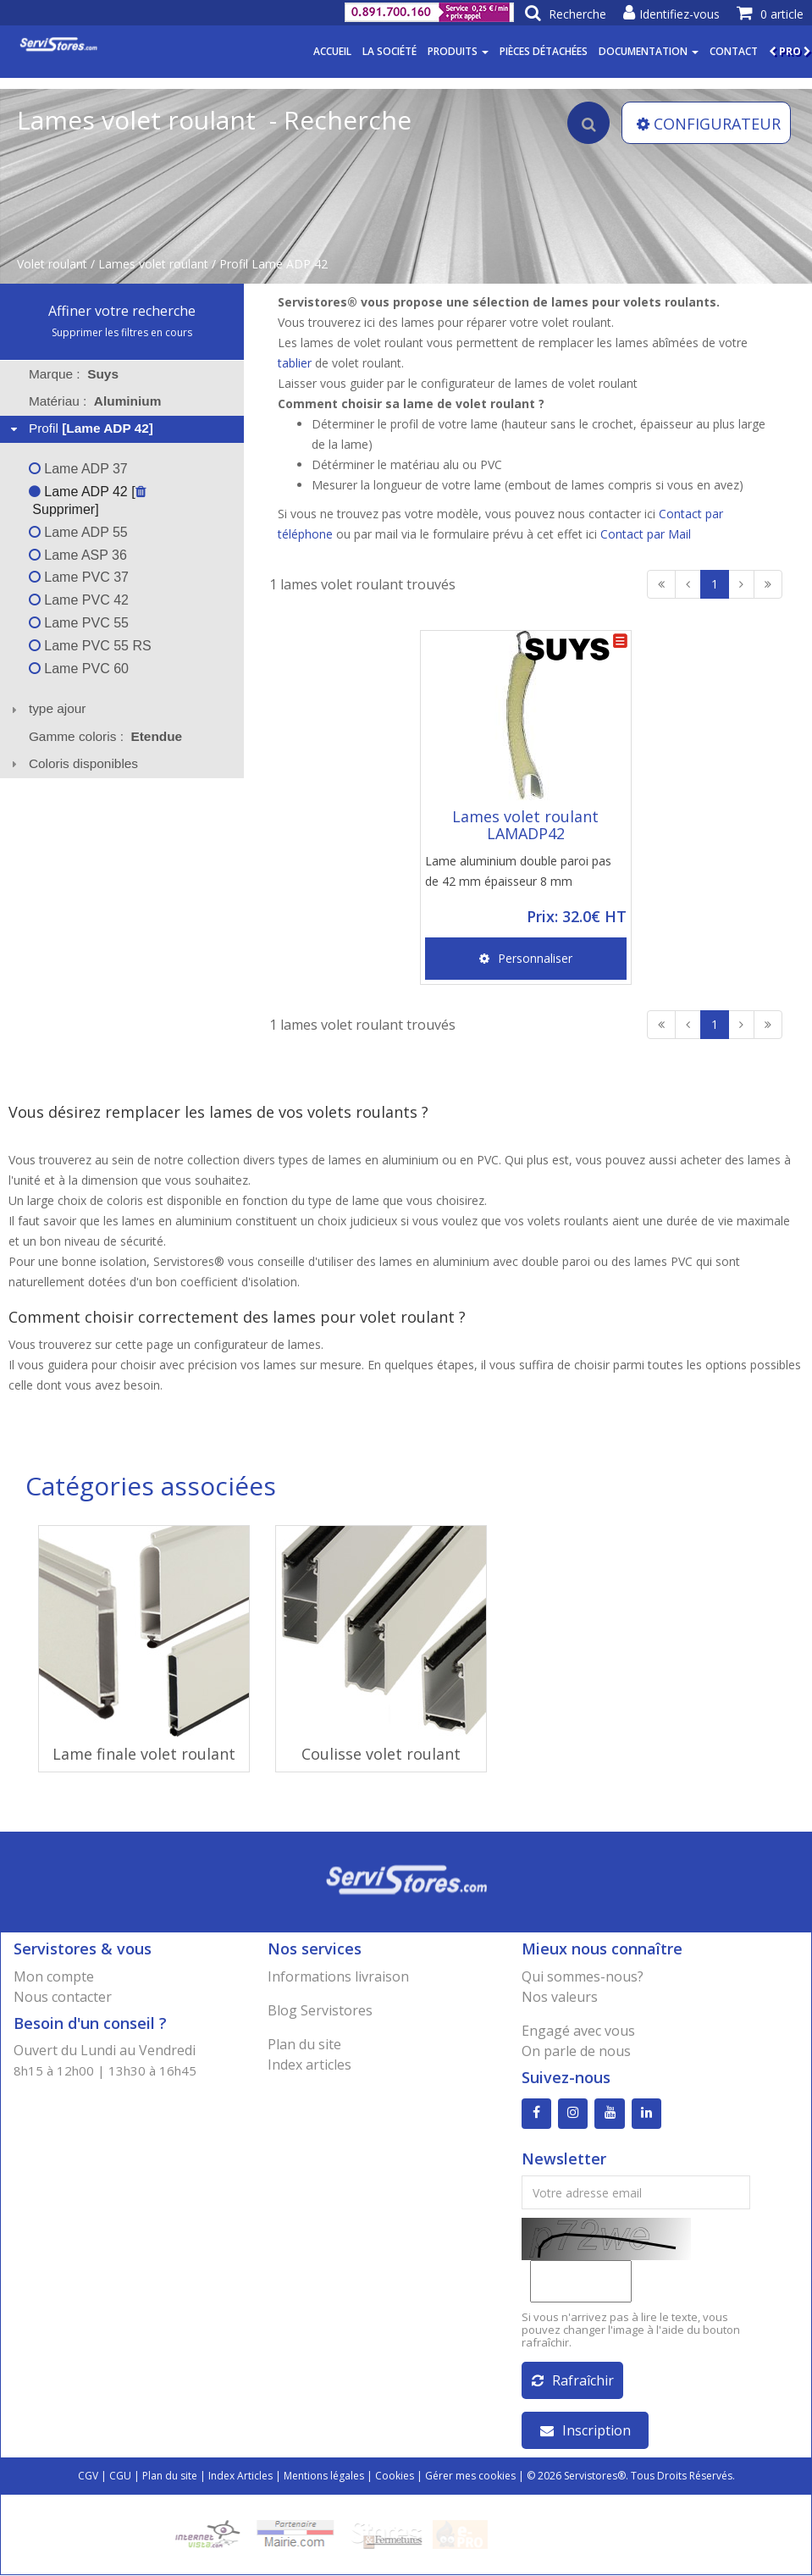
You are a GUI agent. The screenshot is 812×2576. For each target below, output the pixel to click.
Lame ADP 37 (78, 469)
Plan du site (304, 2044)
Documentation (649, 51)
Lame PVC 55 (79, 623)
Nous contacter (63, 1996)
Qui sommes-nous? (583, 1976)
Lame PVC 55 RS (90, 645)
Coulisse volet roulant (381, 1754)
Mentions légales (324, 2476)
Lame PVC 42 (79, 600)
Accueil (332, 51)
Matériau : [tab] (95, 401)
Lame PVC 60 (79, 668)
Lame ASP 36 (78, 555)
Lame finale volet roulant (143, 1754)
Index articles (309, 2064)
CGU (120, 2476)
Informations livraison (338, 1976)
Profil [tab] (80, 428)
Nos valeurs (560, 1996)
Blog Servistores (320, 2010)
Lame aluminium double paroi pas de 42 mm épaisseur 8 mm (518, 871)
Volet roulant (52, 264)
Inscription (585, 2431)
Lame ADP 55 (78, 532)
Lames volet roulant (153, 264)
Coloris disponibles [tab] (72, 763)
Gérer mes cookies (470, 2476)
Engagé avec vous (578, 2030)
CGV (88, 2476)
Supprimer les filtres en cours (122, 332)
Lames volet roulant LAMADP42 (525, 824)
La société (389, 51)
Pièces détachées (544, 51)
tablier (295, 363)
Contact (734, 51)
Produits (458, 51)
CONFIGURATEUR (709, 123)
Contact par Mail (645, 534)
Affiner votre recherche (122, 310)
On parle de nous (576, 2051)
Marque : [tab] (74, 374)
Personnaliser (525, 958)
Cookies (394, 2476)
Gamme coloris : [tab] (105, 736)
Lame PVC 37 (79, 577)
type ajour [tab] (46, 708)
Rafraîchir (573, 2381)
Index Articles (240, 2476)
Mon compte (54, 1976)
